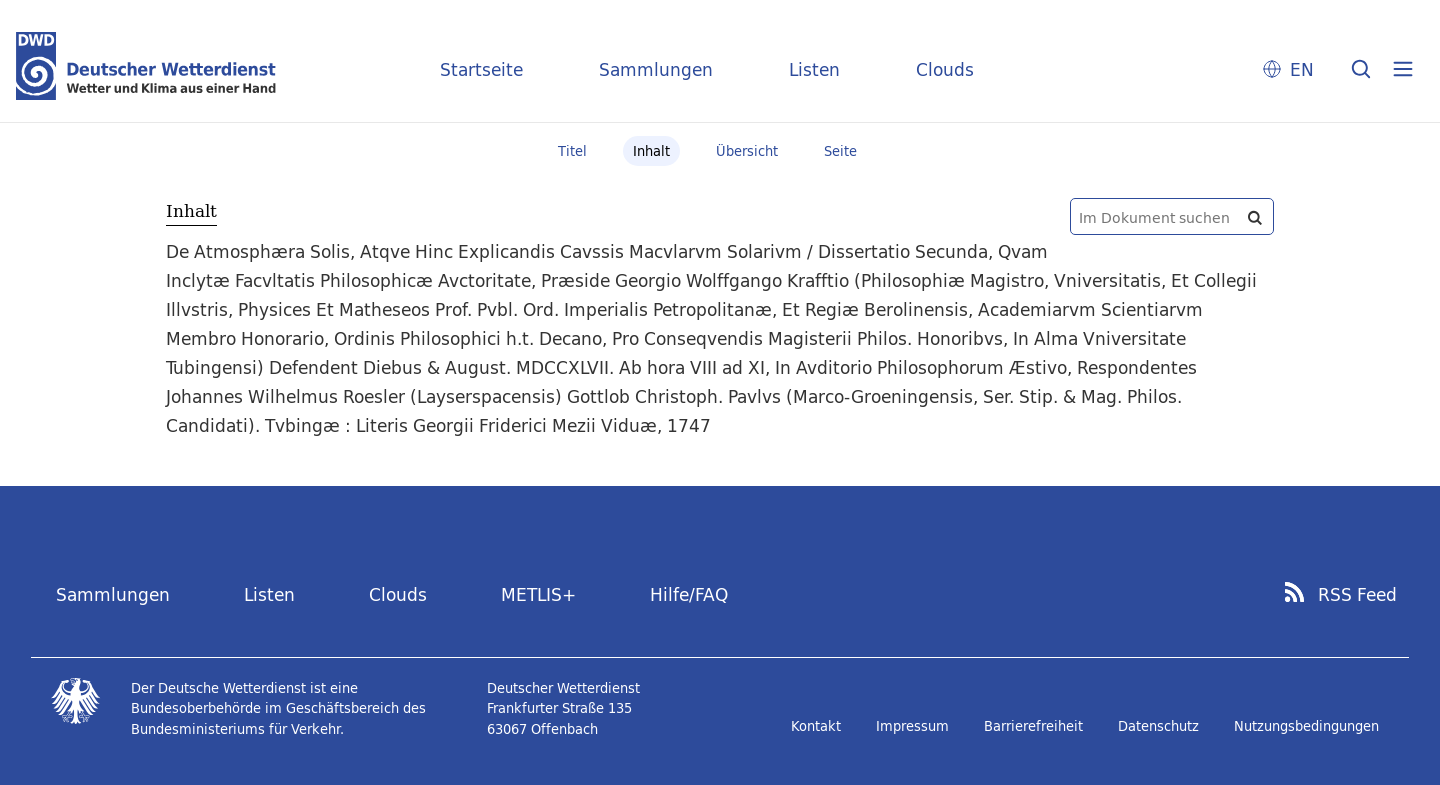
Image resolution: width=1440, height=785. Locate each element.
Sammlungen (656, 69)
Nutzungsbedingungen (1306, 726)
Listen (814, 69)
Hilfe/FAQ (689, 594)
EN (1302, 69)
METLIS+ (538, 594)
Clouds (945, 69)
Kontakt (816, 726)
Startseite (481, 69)
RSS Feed (1357, 595)
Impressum (912, 726)
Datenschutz (1158, 726)
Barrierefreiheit (1033, 726)
